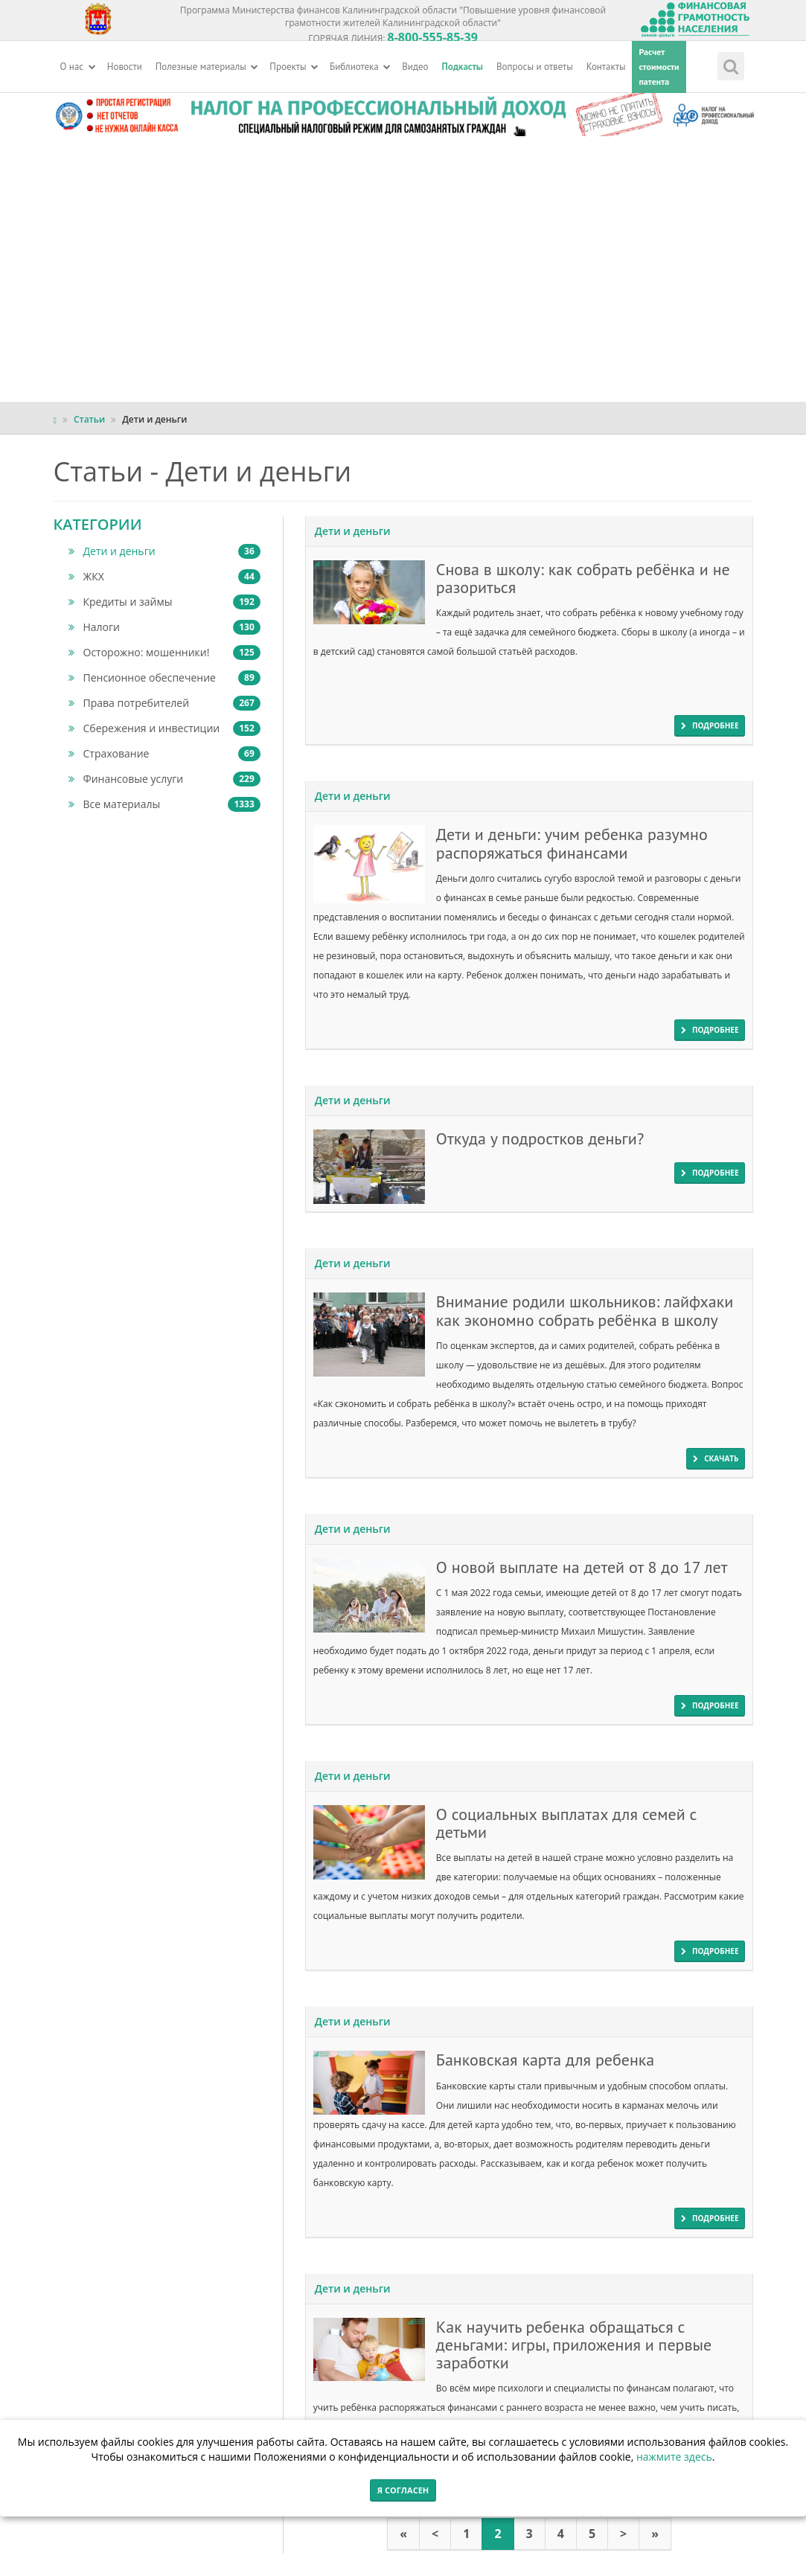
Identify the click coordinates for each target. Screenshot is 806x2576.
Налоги (164, 627)
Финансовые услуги (164, 779)
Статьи (89, 419)
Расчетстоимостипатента (659, 66)
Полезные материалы (207, 66)
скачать (715, 1458)
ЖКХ (164, 576)
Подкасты (462, 66)
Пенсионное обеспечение (164, 677)
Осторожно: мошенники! (164, 652)
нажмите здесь (674, 2457)
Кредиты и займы (164, 602)
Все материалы (164, 804)
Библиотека (360, 66)
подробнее (710, 725)
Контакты (606, 66)
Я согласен (403, 2490)
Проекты (294, 66)
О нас (78, 66)
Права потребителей (164, 703)
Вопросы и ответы (534, 66)
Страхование (164, 753)
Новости (124, 66)
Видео (415, 66)
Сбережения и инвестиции (164, 728)
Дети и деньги (164, 551)
